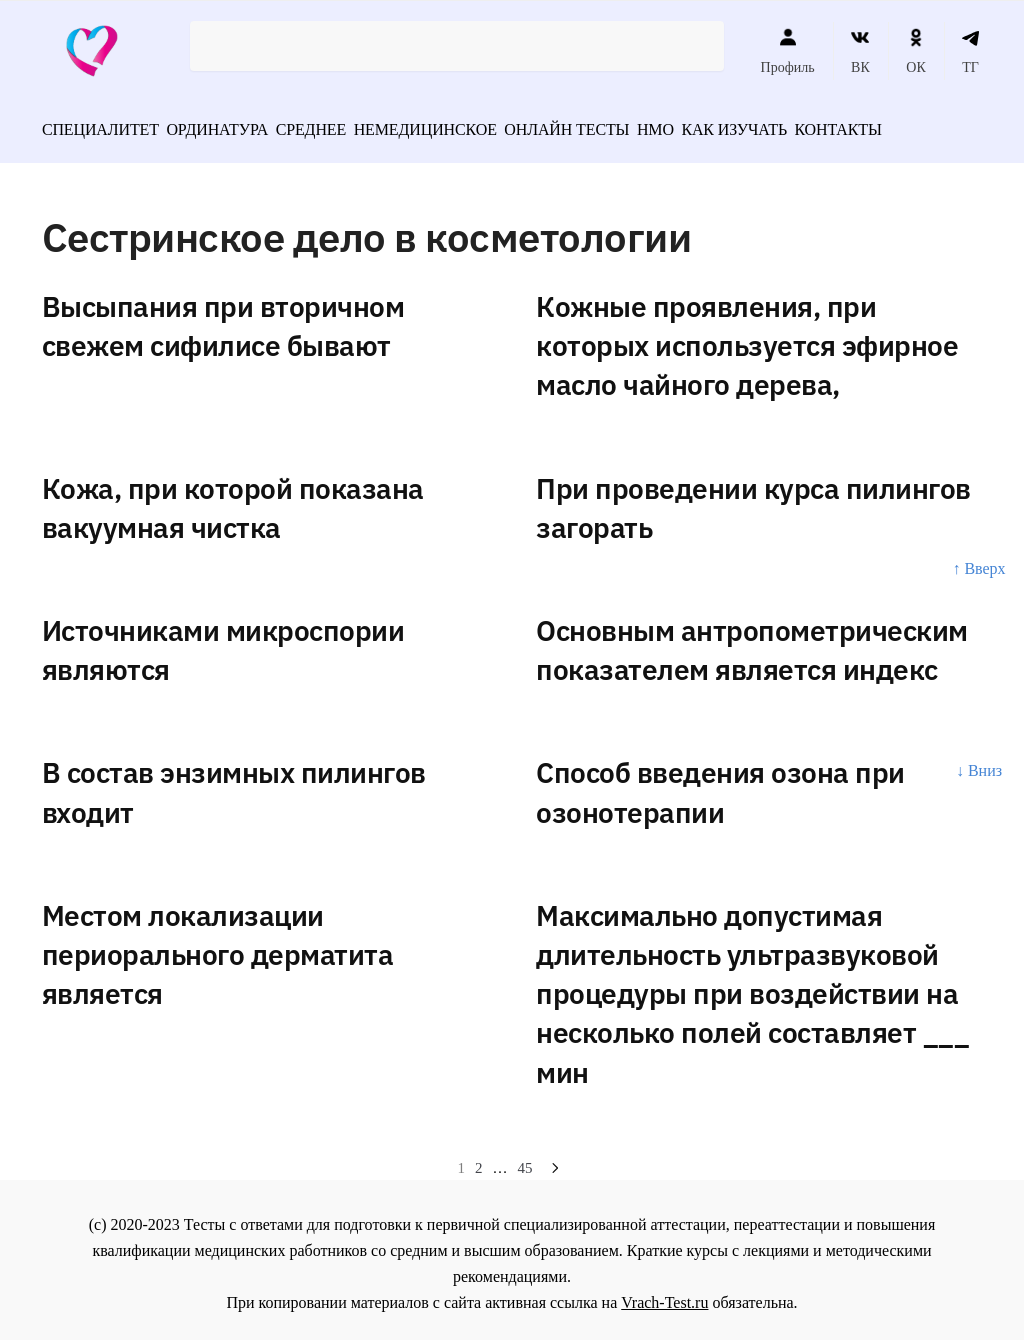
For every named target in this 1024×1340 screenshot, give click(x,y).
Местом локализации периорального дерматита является (218, 947)
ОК (915, 51)
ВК (860, 51)
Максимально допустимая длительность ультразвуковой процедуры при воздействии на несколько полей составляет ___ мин (752, 987)
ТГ (970, 51)
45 (525, 1161)
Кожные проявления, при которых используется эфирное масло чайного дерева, (747, 338)
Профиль (788, 51)
